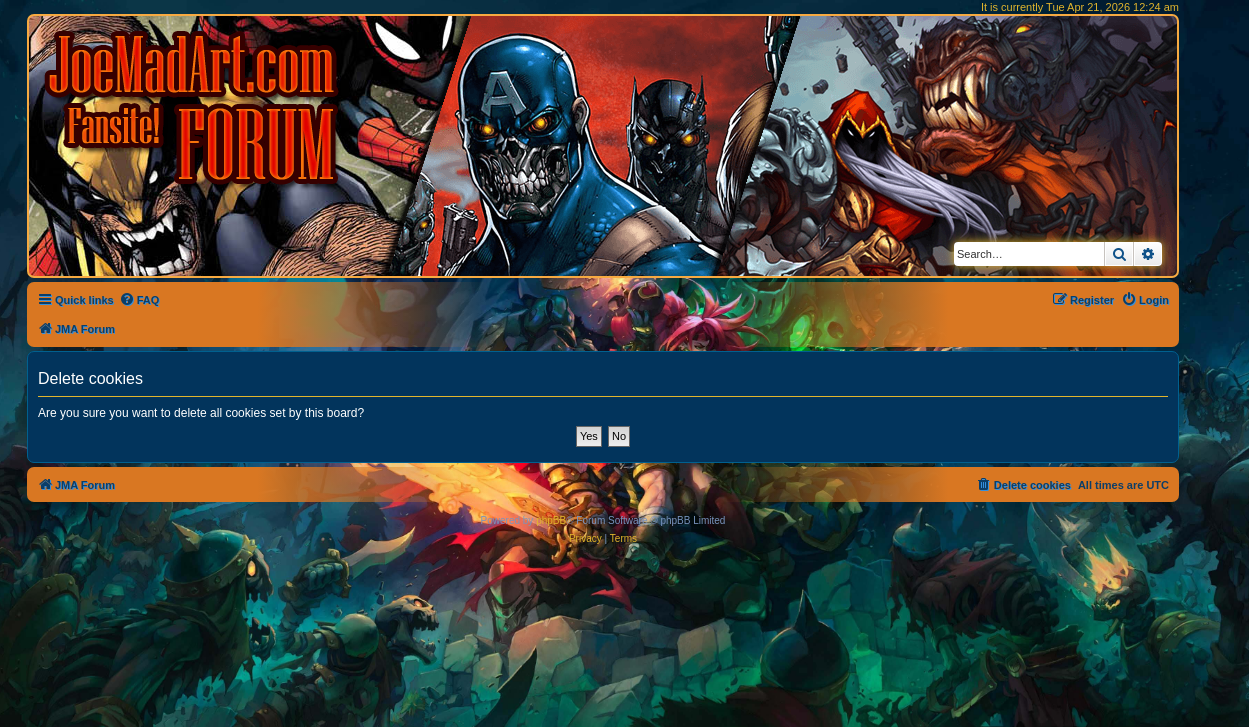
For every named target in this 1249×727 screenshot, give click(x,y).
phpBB (551, 520)
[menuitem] (139, 300)
